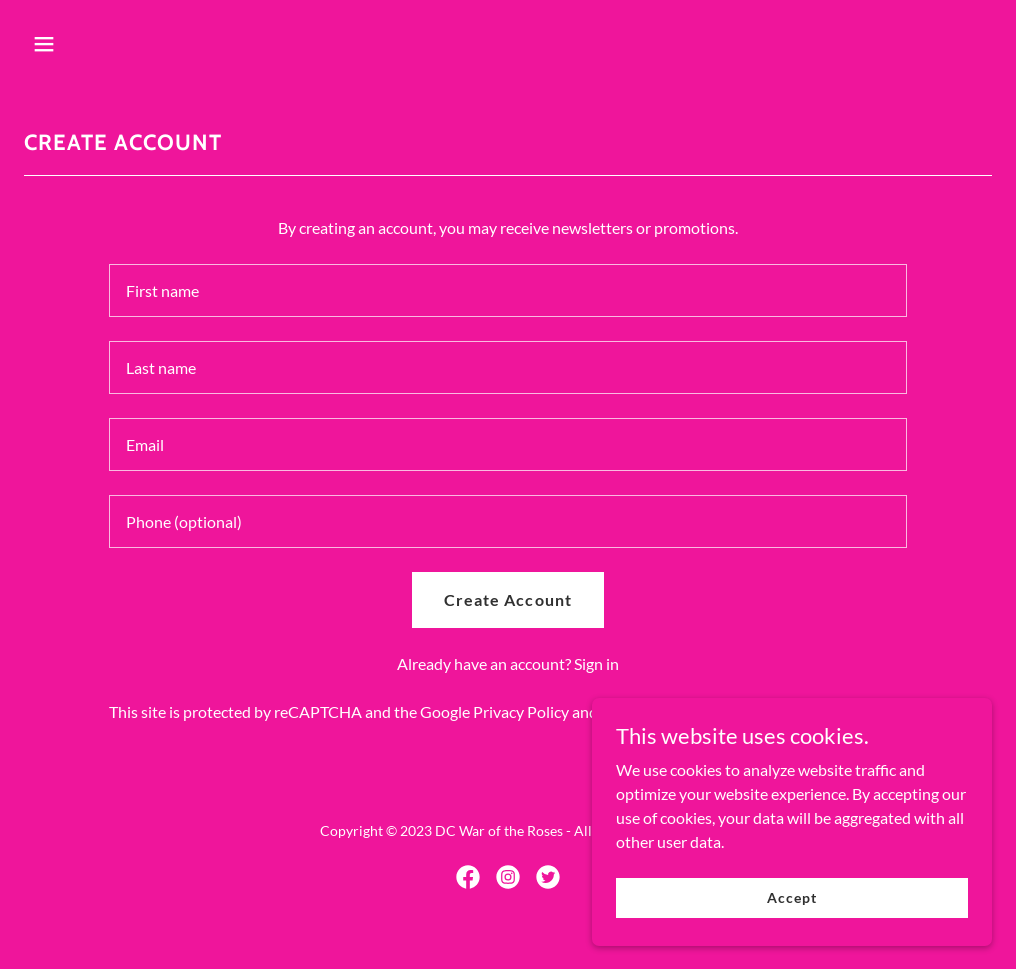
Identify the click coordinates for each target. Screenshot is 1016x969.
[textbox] (508, 290)
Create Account (507, 599)
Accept (791, 897)
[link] (468, 877)
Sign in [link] (596, 663)
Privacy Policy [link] (521, 711)
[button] (135, 44)
